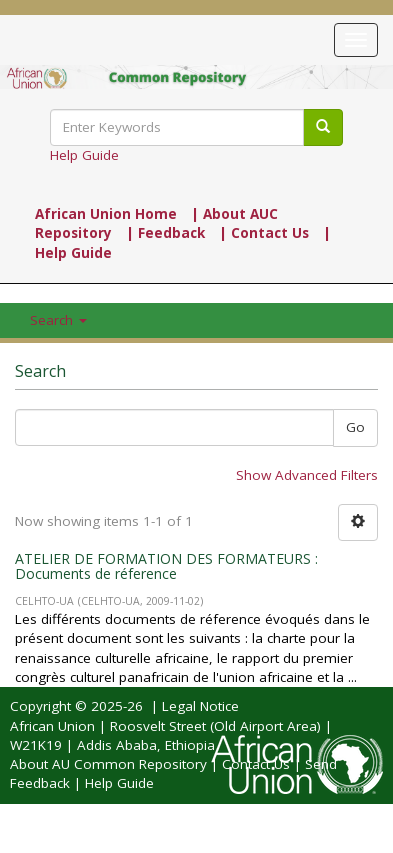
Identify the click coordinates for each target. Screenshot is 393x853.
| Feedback (165, 233)
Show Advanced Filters (307, 475)
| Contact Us (264, 233)
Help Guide (84, 155)
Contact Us (256, 764)
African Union (52, 726)
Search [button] (58, 320)
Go (355, 427)
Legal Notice (200, 706)
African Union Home (106, 214)
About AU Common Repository (108, 764)
